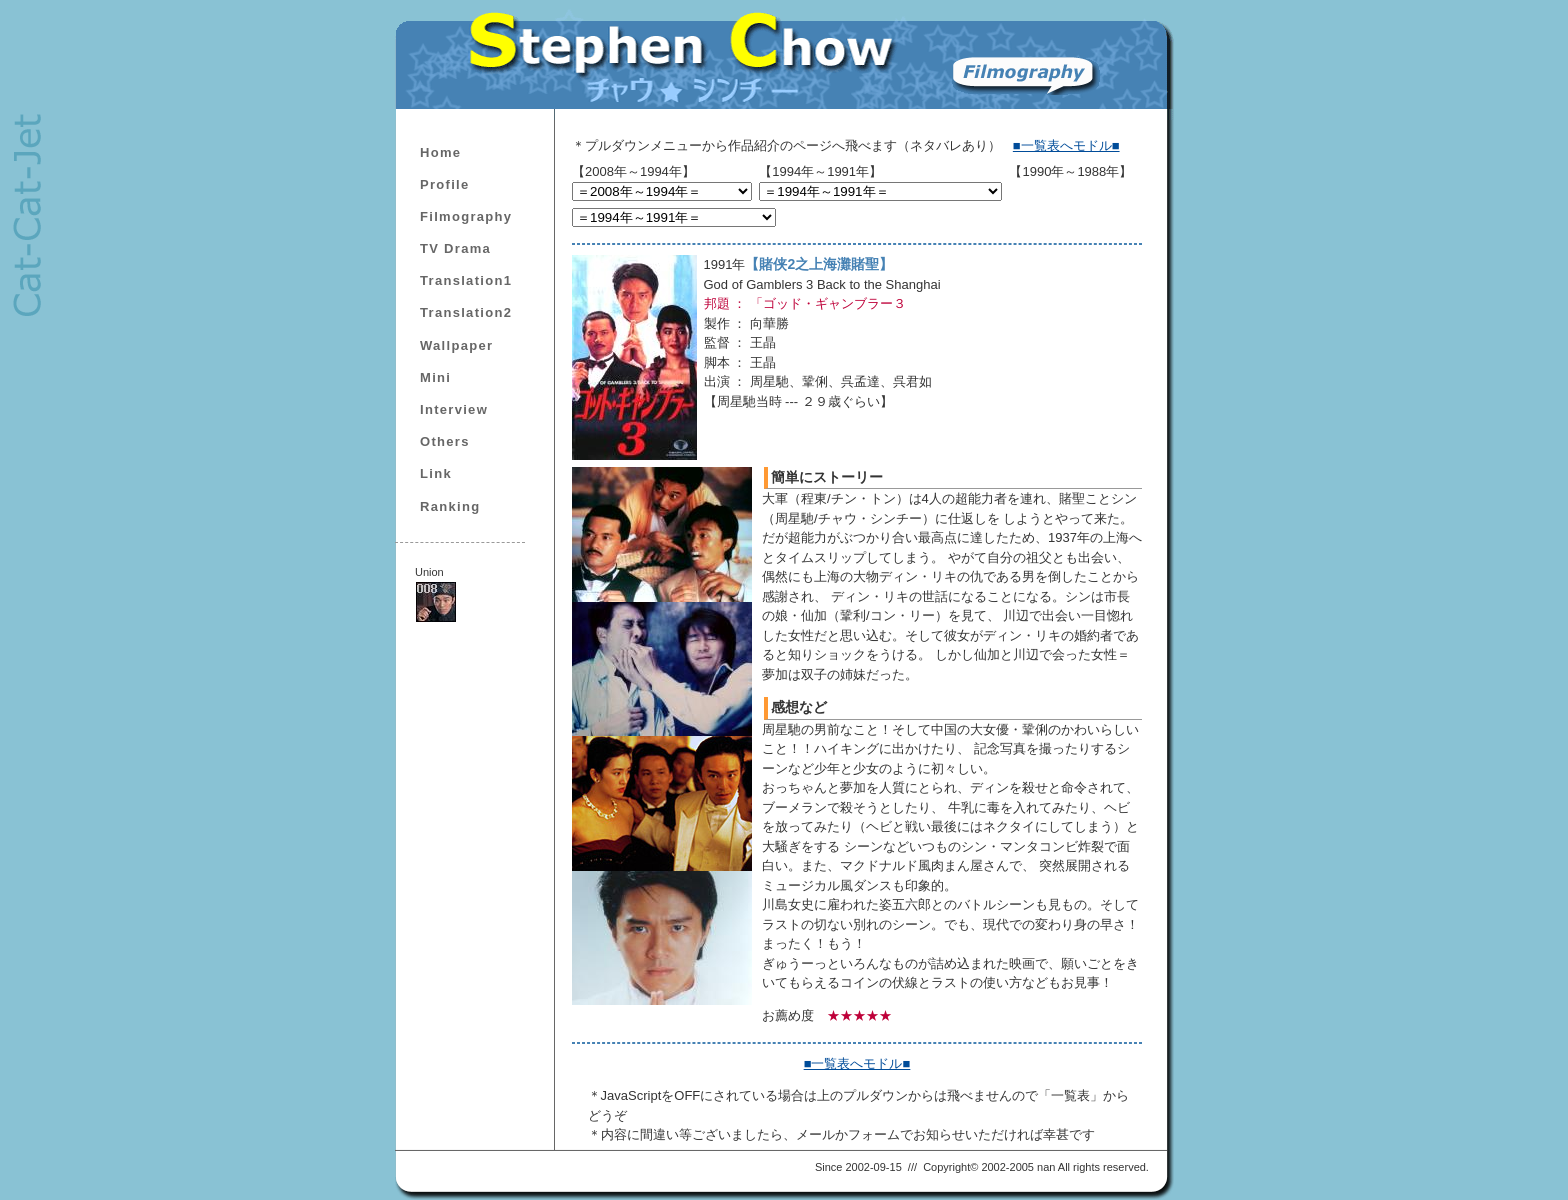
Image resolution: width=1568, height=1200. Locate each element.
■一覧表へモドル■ (1066, 145)
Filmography (466, 216)
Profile (445, 184)
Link (436, 473)
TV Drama (455, 248)
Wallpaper (456, 345)
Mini (435, 377)
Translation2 (466, 312)
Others (445, 441)
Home (440, 152)
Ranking (450, 506)
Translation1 (466, 280)
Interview (454, 409)
